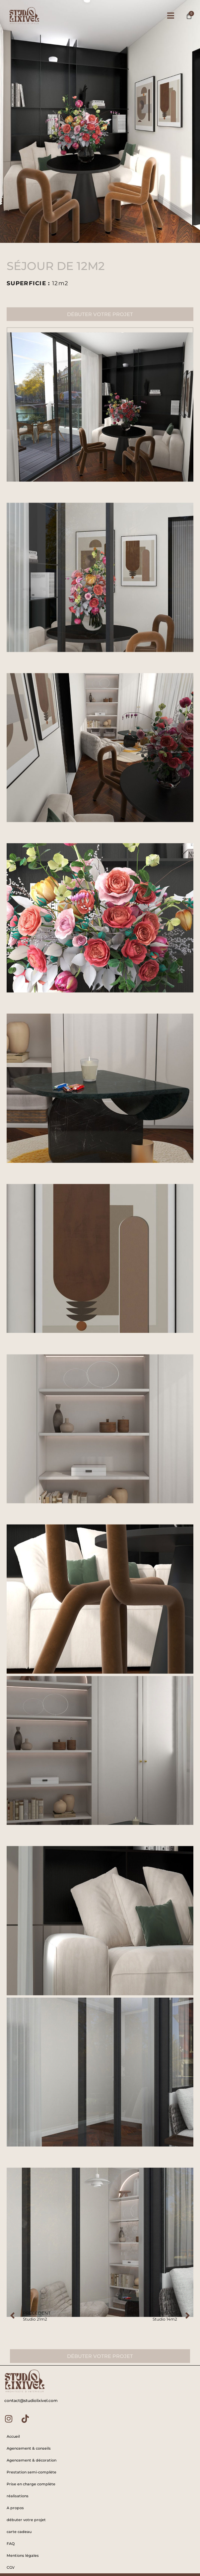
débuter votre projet (26, 2519)
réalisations (18, 2496)
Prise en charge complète (31, 2484)
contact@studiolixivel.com (31, 2400)
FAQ (11, 2543)
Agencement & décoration (31, 2460)
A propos (15, 2508)
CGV (11, 2567)
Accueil (13, 2436)
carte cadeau (19, 2531)
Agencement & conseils (29, 2448)
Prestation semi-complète (31, 2472)
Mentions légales (23, 2555)
